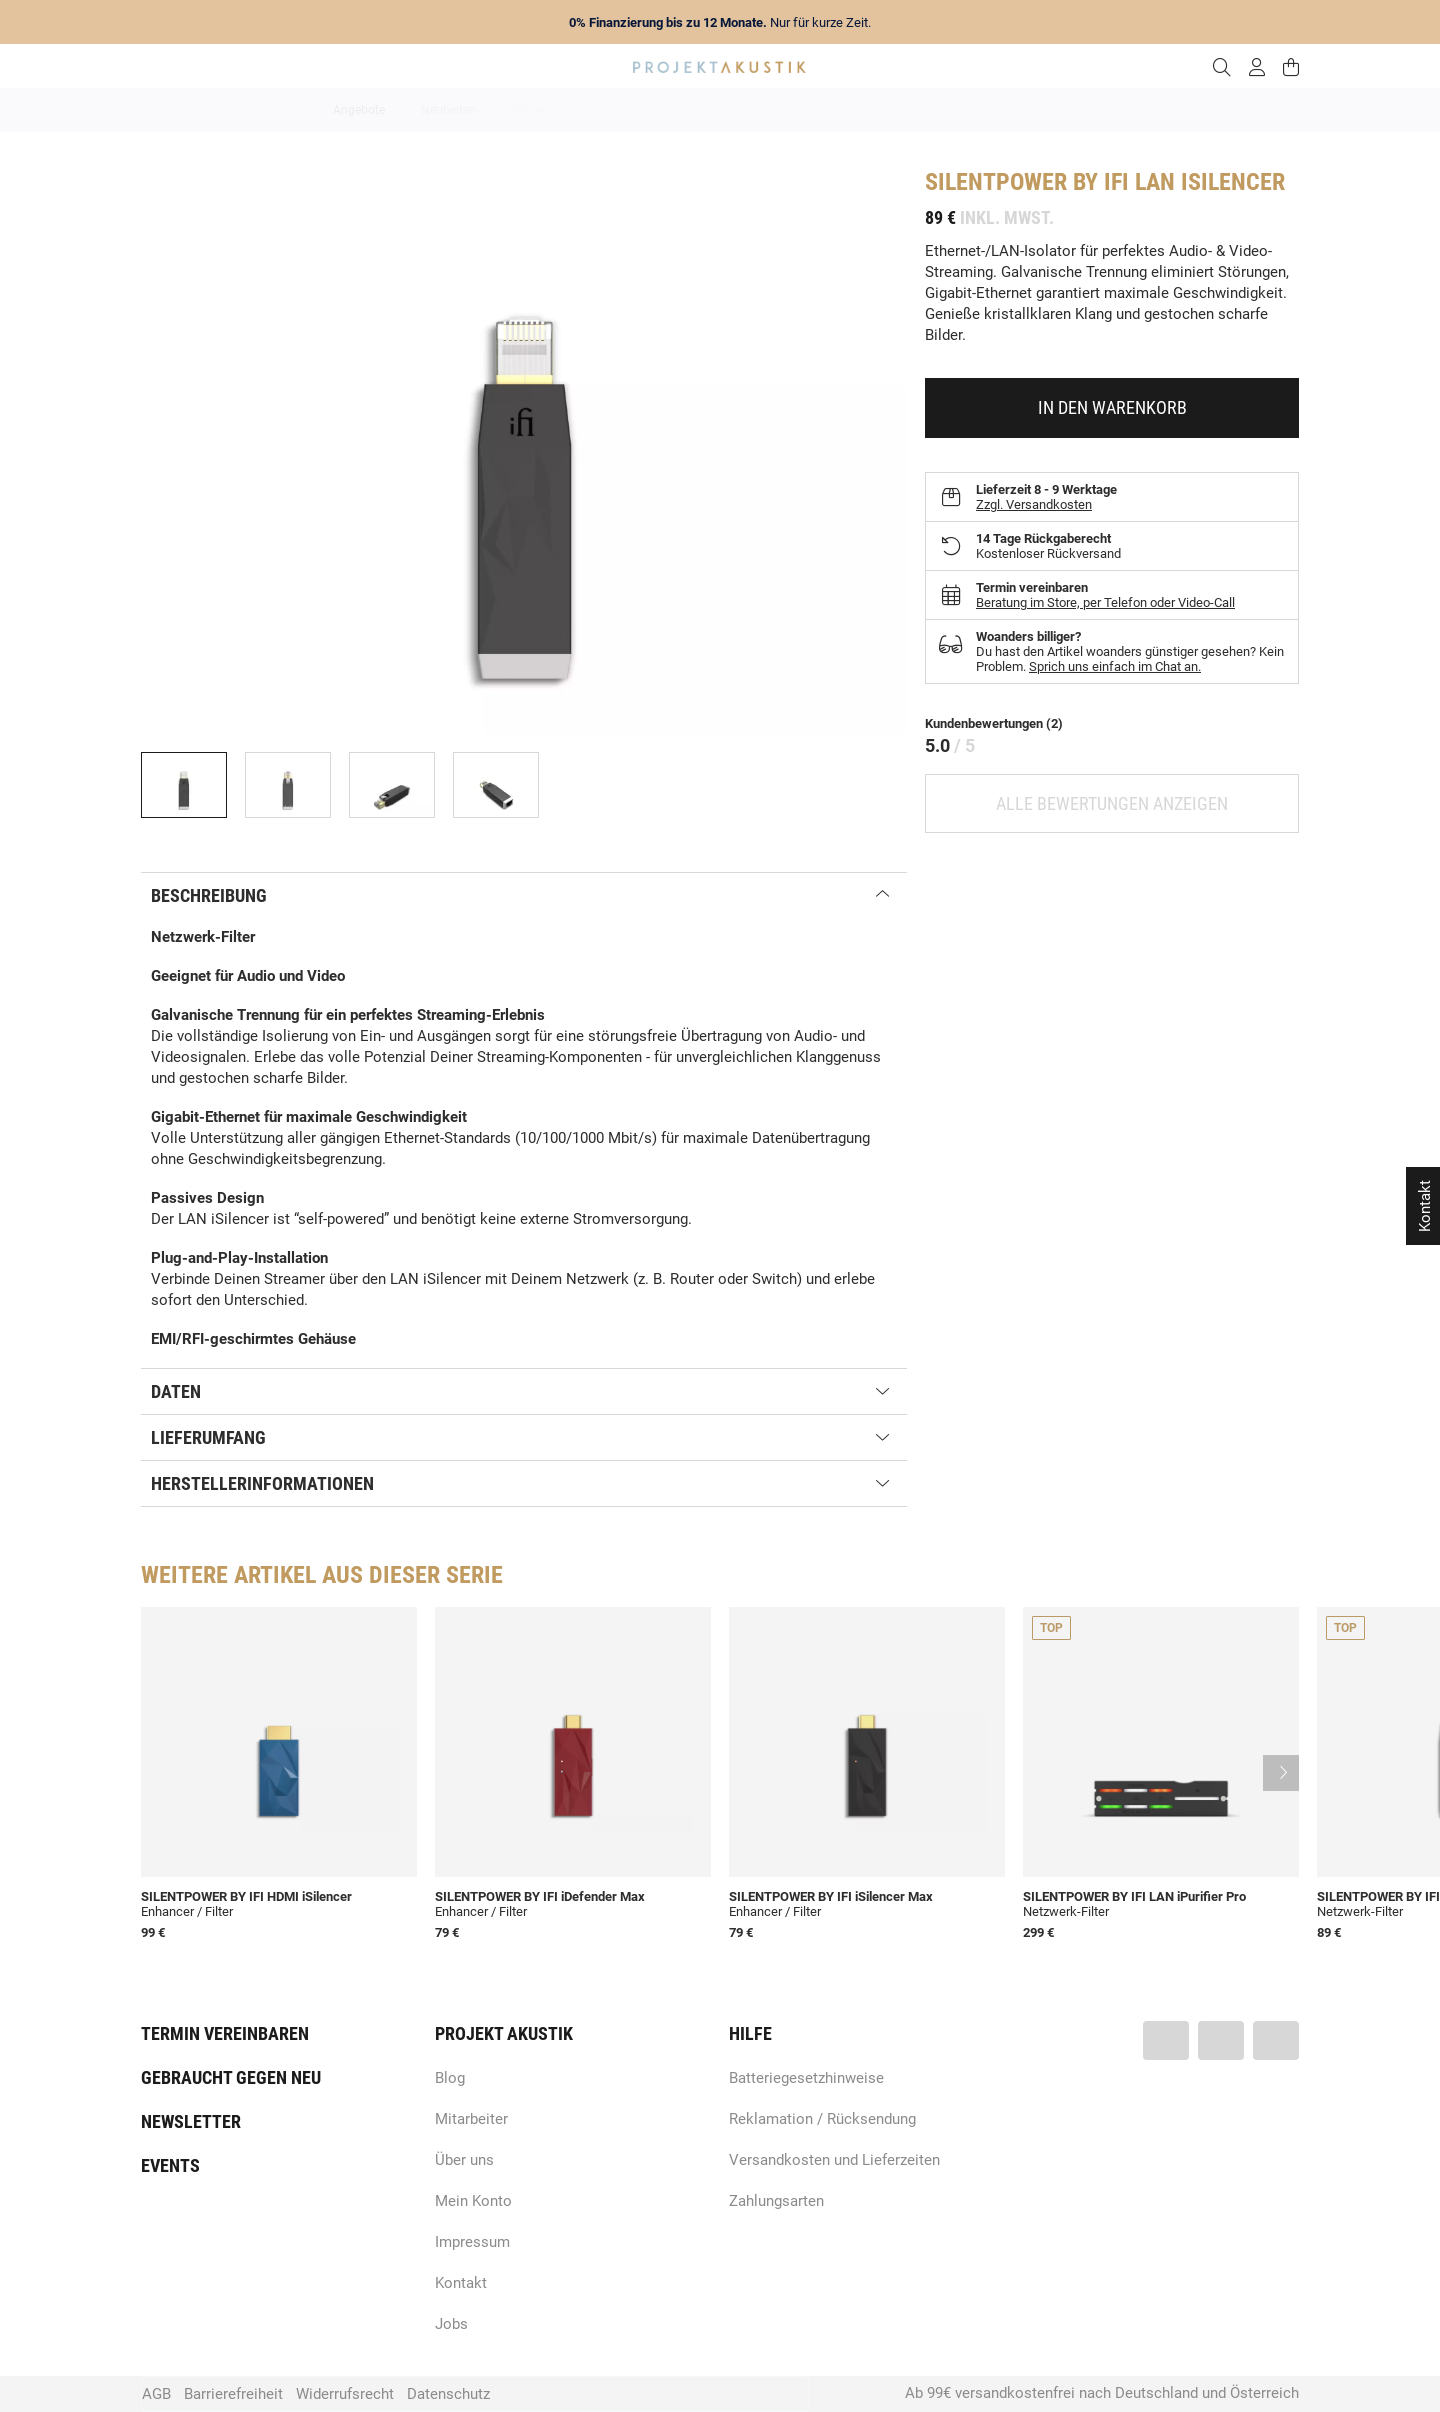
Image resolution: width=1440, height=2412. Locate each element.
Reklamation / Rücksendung (822, 2119)
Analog (607, 110)
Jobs (451, 2324)
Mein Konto (473, 2201)
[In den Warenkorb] (1112, 408)
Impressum (472, 2242)
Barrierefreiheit (233, 2394)
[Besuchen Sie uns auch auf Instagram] (1276, 2040)
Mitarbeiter (471, 2119)
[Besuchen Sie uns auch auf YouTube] (1221, 2040)
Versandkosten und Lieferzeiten (834, 2160)
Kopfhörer (1013, 110)
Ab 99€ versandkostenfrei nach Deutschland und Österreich (1102, 2393)
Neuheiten (448, 110)
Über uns (464, 2160)
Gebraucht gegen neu (231, 2077)
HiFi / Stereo (696, 110)
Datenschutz (448, 2394)
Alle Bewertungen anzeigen (1112, 803)
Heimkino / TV (805, 110)
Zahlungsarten (776, 2201)
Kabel (1091, 110)
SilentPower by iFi (1027, 182)
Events (170, 2165)
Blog (450, 2078)
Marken (532, 110)
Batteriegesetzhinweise (806, 2078)
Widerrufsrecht (345, 2394)
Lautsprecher (915, 110)
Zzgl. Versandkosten (1034, 504)
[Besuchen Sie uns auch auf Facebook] (1166, 2040)
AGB (156, 2394)
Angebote (359, 110)
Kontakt (461, 2283)
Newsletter (191, 2121)
